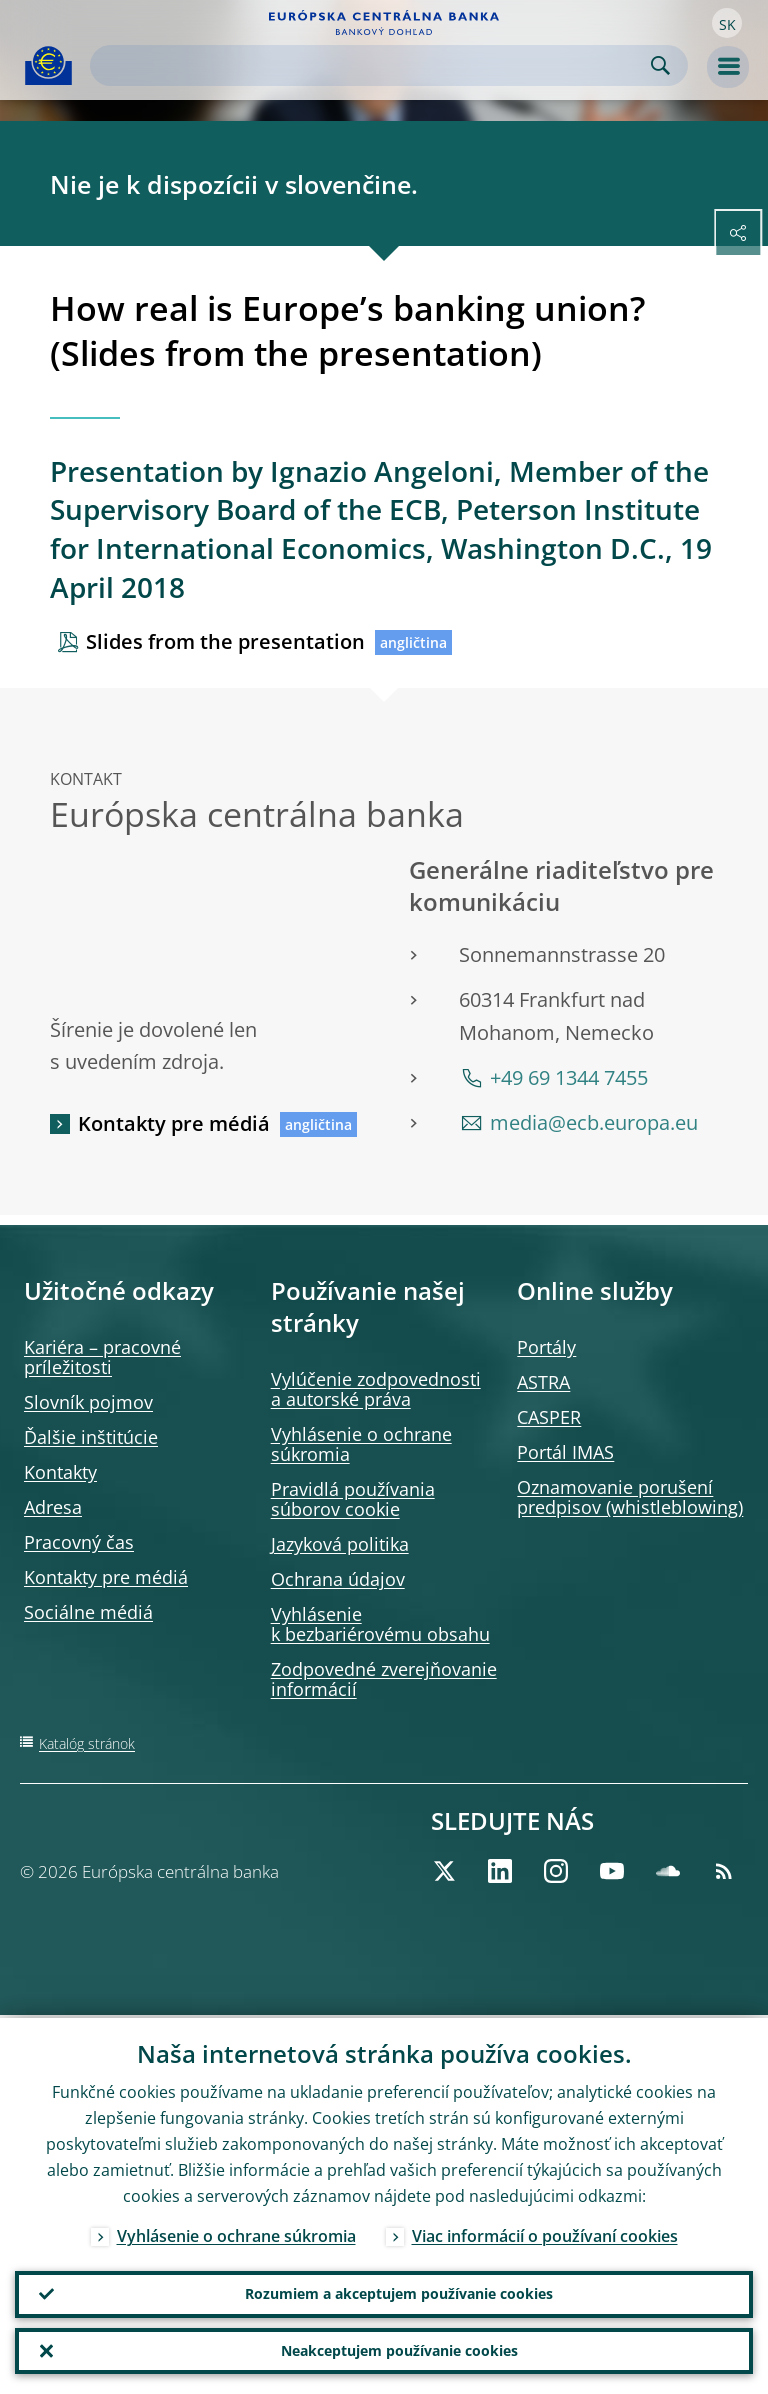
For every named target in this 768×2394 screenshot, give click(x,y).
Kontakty (60, 1472)
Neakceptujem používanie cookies (399, 2349)
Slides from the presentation (225, 641)
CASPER (549, 1417)
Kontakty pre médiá (174, 1123)
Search (660, 65)
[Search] (373, 65)
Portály (546, 1347)
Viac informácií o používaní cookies (545, 2233)
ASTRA (543, 1382)
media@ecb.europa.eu (594, 1122)
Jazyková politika (340, 1544)
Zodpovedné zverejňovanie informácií (384, 1679)
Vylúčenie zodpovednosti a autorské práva (376, 1389)
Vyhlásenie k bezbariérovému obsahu (380, 1624)
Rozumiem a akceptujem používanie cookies (399, 2291)
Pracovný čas (79, 1542)
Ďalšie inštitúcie (91, 1437)
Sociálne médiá (88, 1612)
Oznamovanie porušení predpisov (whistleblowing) (630, 1497)
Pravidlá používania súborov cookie (353, 1499)
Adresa (53, 1507)
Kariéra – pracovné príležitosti (102, 1357)
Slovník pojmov (88, 1402)
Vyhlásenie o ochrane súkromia (361, 1444)
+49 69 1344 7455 (569, 1077)
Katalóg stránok (87, 1743)
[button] (727, 23)
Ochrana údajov (338, 1579)
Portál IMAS (565, 1452)
